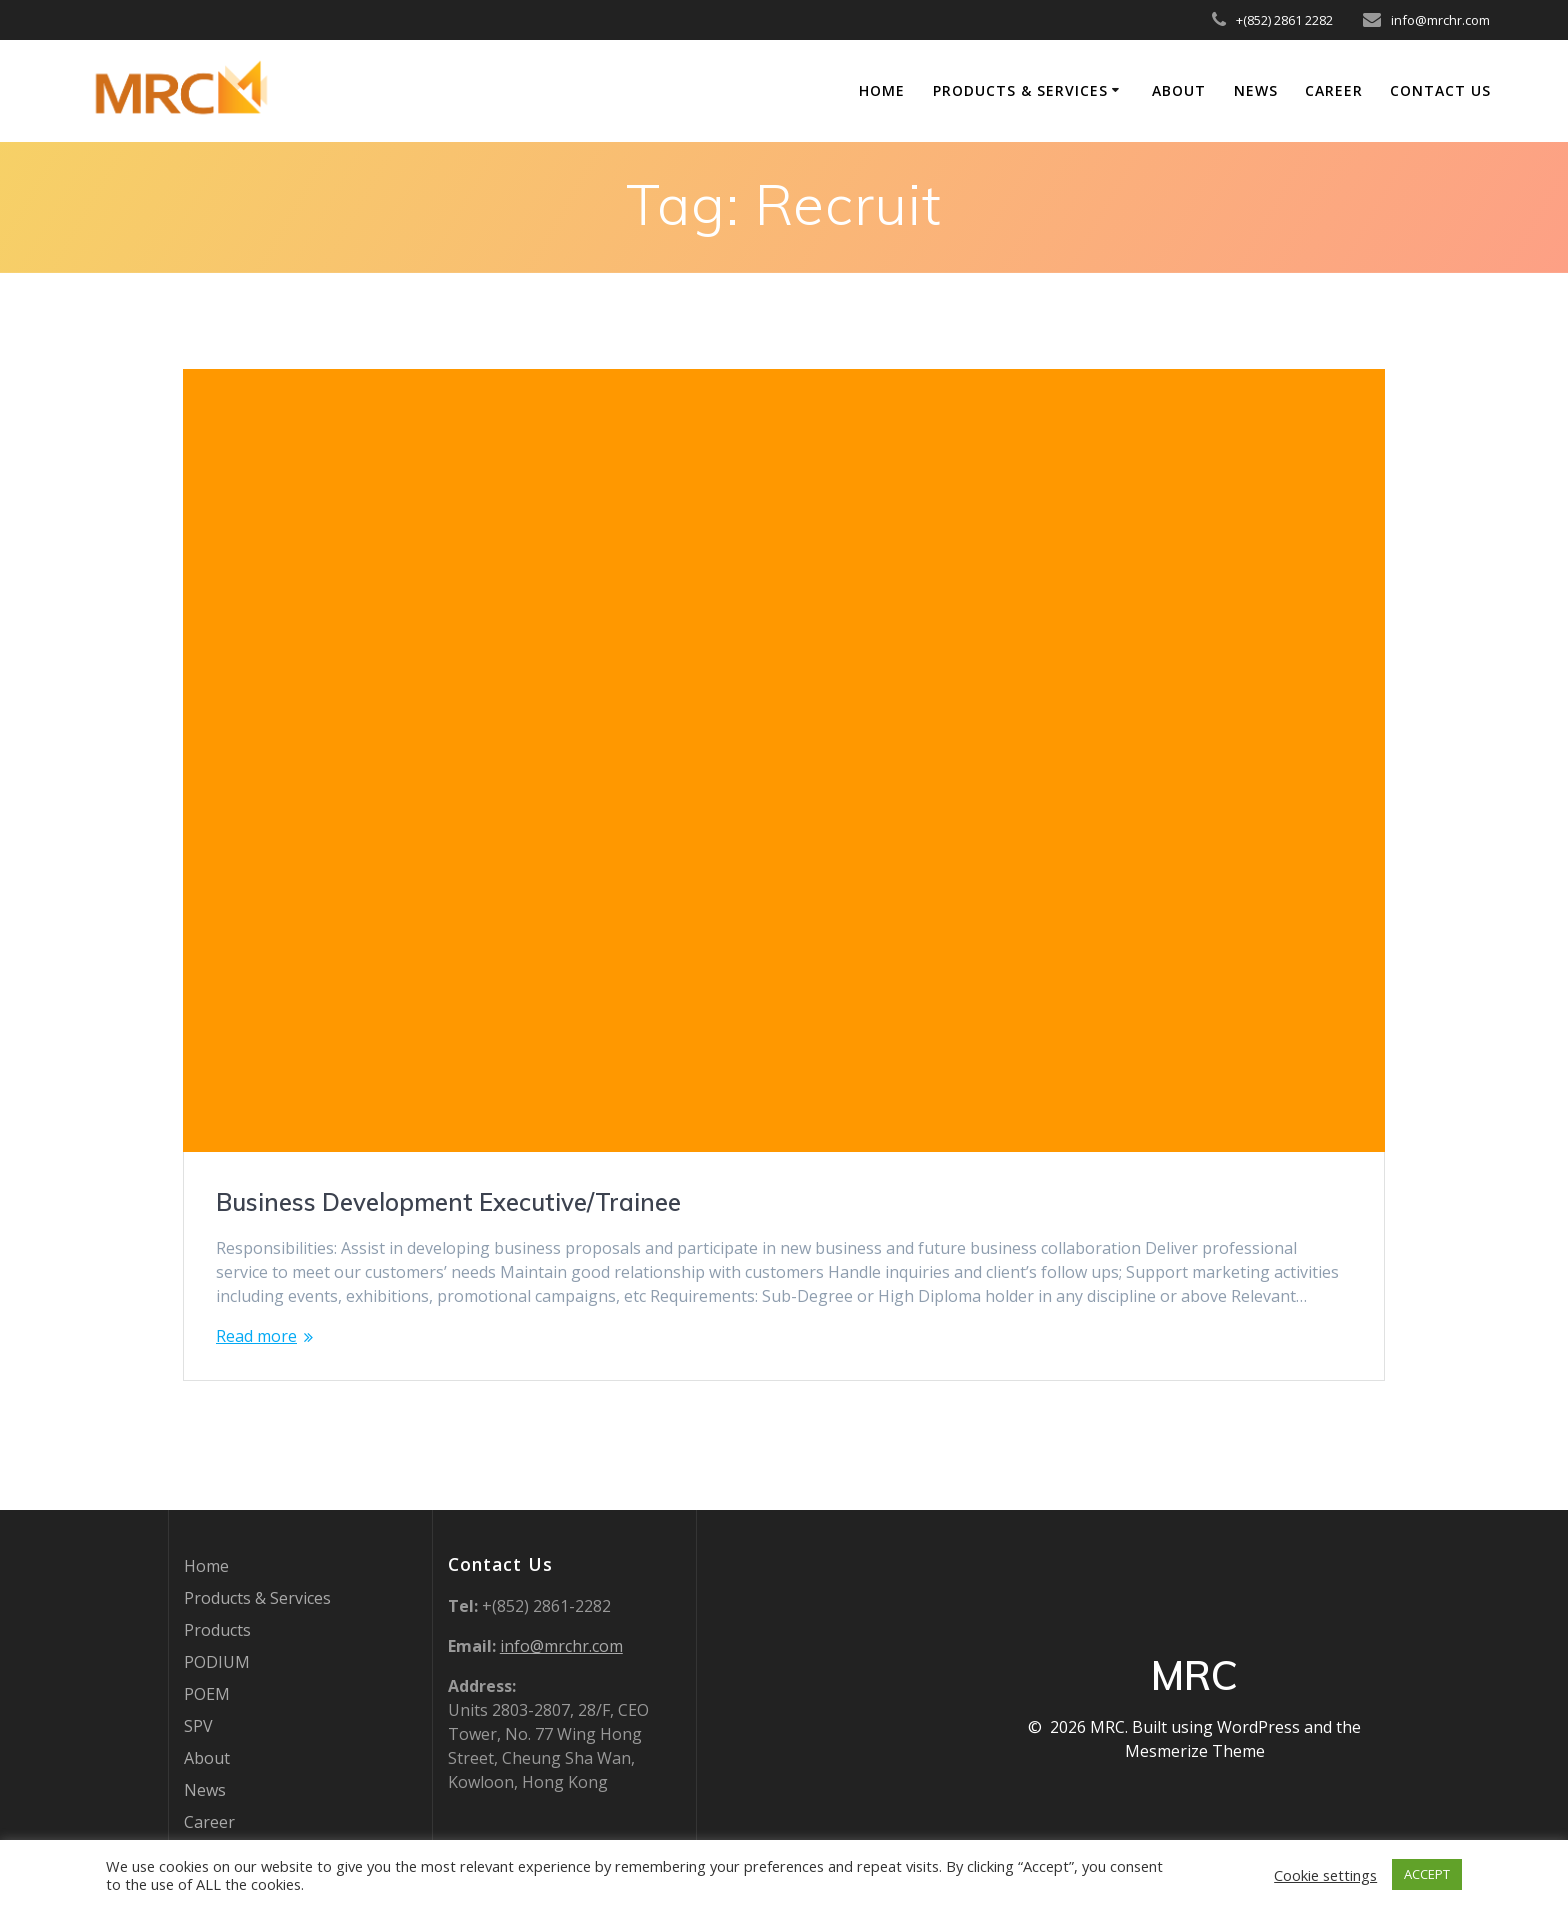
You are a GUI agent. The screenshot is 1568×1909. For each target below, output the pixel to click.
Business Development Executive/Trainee (448, 1202)
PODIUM (217, 1662)
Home (882, 90)
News (1256, 90)
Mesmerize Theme (1195, 1751)
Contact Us (1440, 90)
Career (1334, 90)
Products (217, 1630)
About (1179, 90)
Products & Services (1020, 90)
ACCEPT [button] (1427, 1874)
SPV (198, 1726)
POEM (207, 1694)
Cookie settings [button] (1325, 1875)
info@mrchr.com (561, 1646)
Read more (256, 1336)
